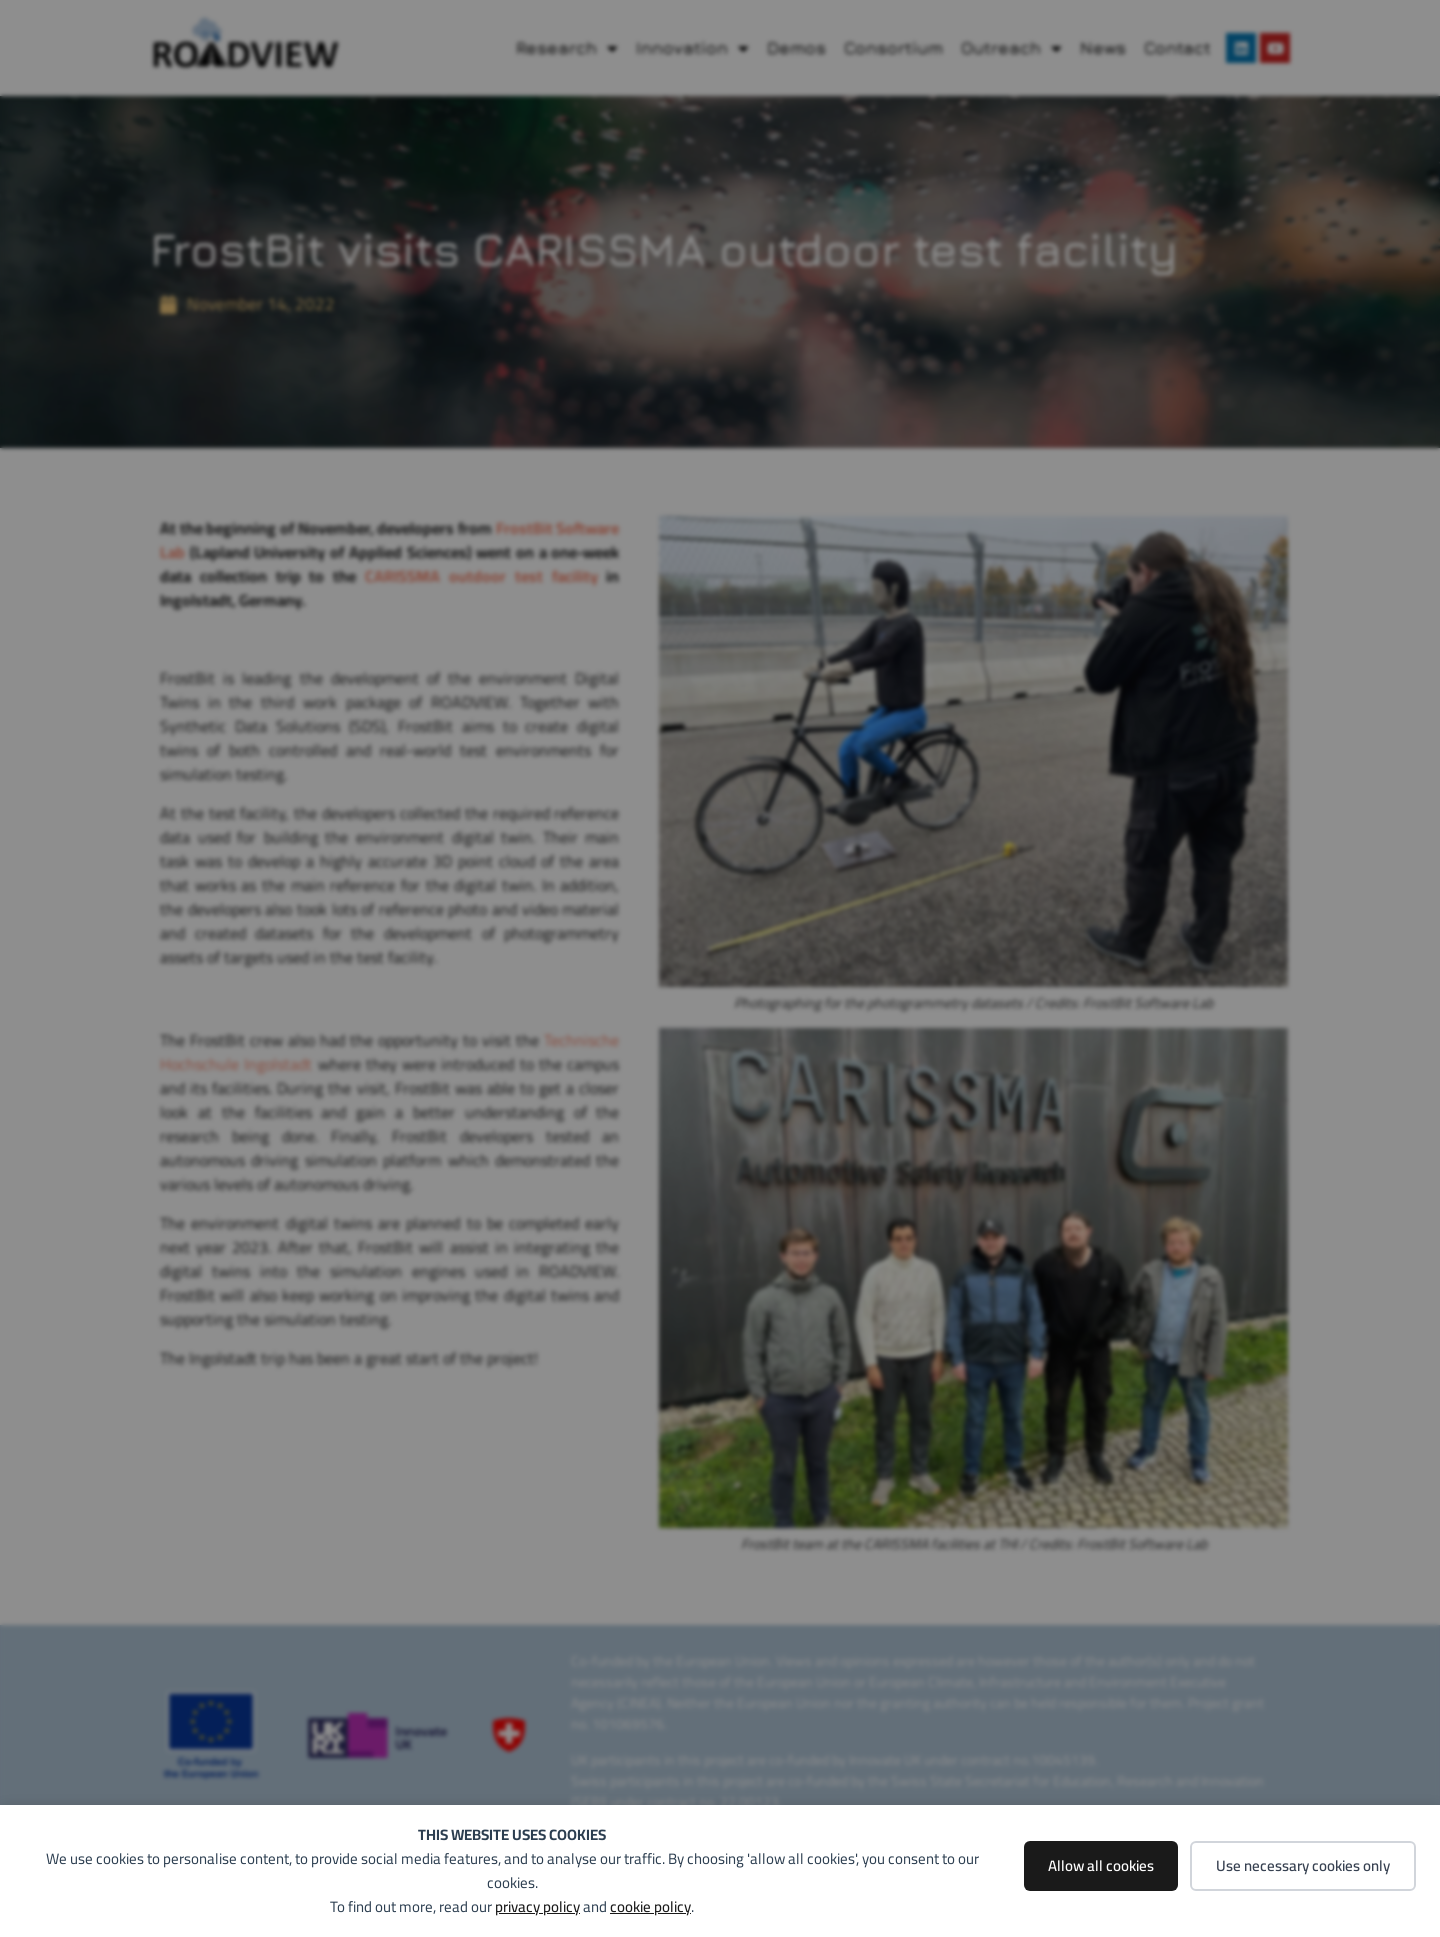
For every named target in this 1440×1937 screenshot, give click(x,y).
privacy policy (537, 1906)
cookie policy (650, 1906)
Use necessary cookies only (1303, 1865)
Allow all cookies (1101, 1865)
